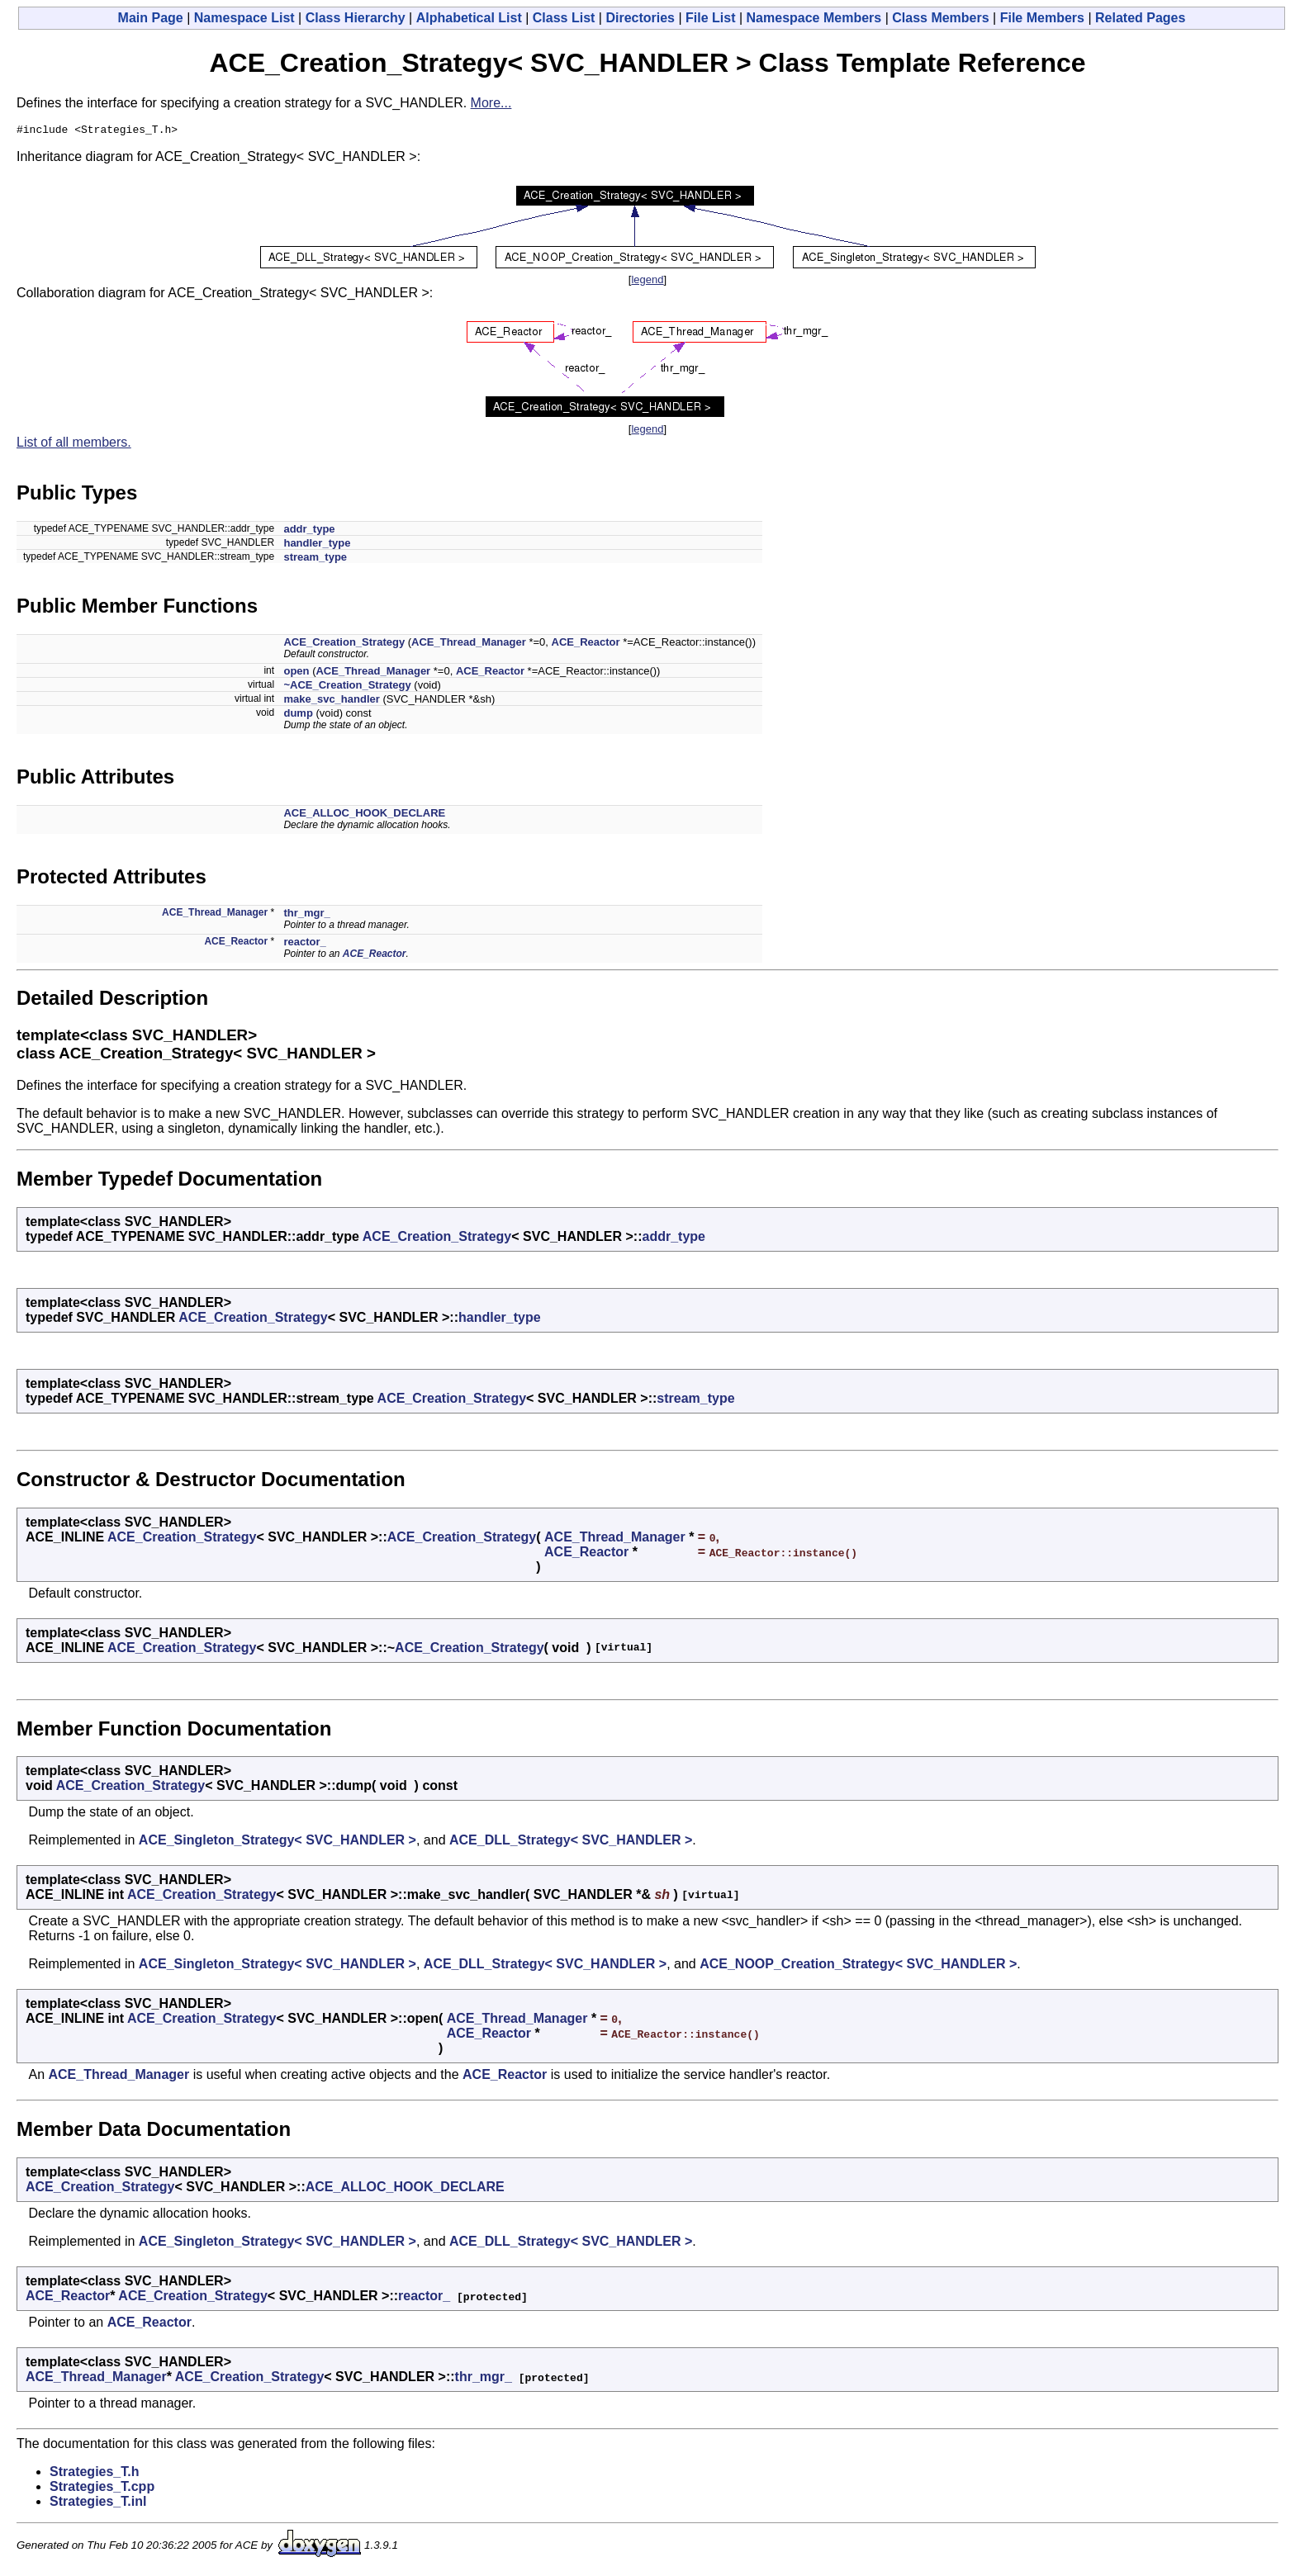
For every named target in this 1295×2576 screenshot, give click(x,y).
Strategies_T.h (94, 2474)
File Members (1042, 18)
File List (710, 18)
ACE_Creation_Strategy (344, 644)
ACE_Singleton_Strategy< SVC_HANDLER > (277, 1842)
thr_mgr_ (306, 915)
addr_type (308, 531)
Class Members (940, 18)
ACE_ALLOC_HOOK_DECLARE (364, 815)
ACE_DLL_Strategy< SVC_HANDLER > (570, 1842)
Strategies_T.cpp (102, 2489)
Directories (640, 18)
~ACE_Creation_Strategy (346, 687)
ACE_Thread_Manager (468, 644)
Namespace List (244, 18)
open (296, 673)
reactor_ (304, 944)
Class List (564, 18)
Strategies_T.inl (98, 2504)
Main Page (150, 18)
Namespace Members (814, 18)
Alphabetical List (469, 18)
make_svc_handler (331, 701)
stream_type (315, 559)
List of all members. (74, 445)
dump (297, 715)
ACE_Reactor (586, 644)
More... (491, 103)
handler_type (316, 545)
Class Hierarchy (356, 18)
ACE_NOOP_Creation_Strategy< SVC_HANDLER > (858, 1966)
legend (647, 282)
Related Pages (1140, 18)
